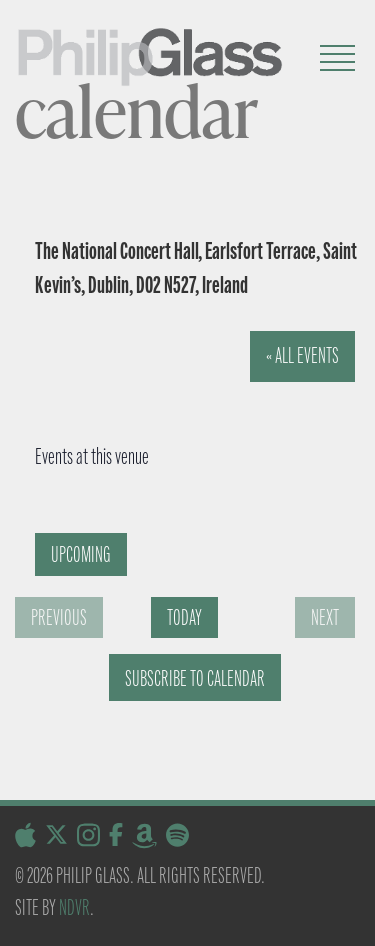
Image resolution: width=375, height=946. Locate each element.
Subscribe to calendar (195, 678)
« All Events (302, 355)
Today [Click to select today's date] (184, 617)
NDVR (74, 907)
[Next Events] (325, 617)
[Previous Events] (59, 617)
